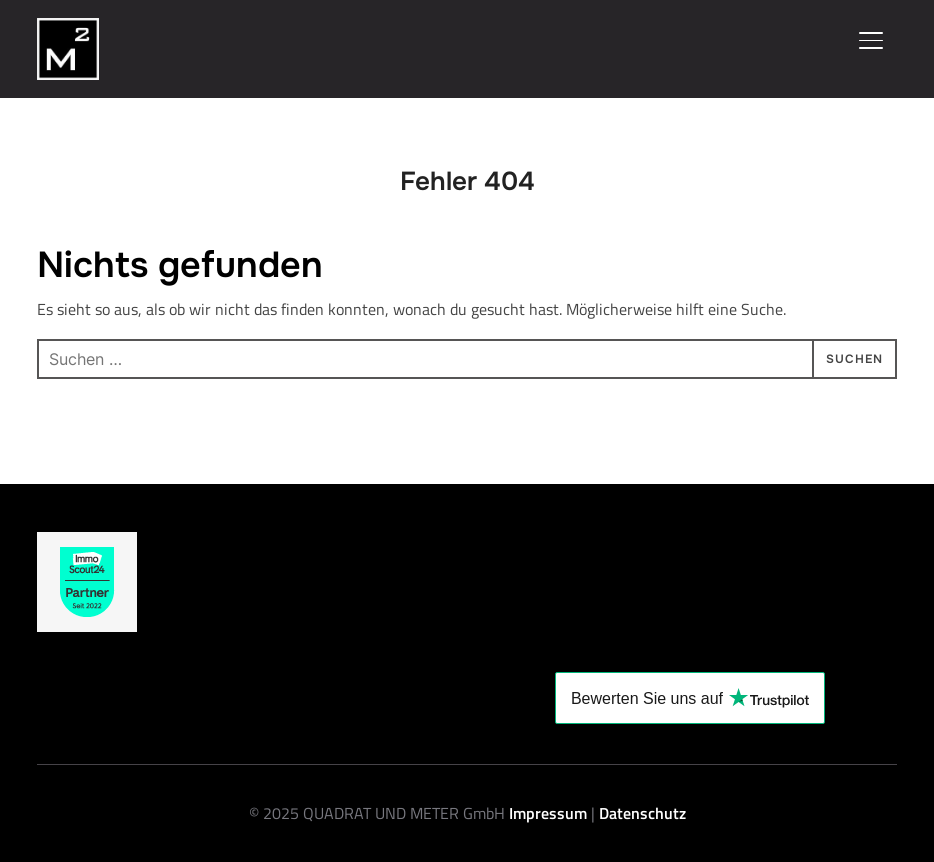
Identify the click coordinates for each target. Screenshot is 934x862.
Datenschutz (642, 813)
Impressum (550, 813)
